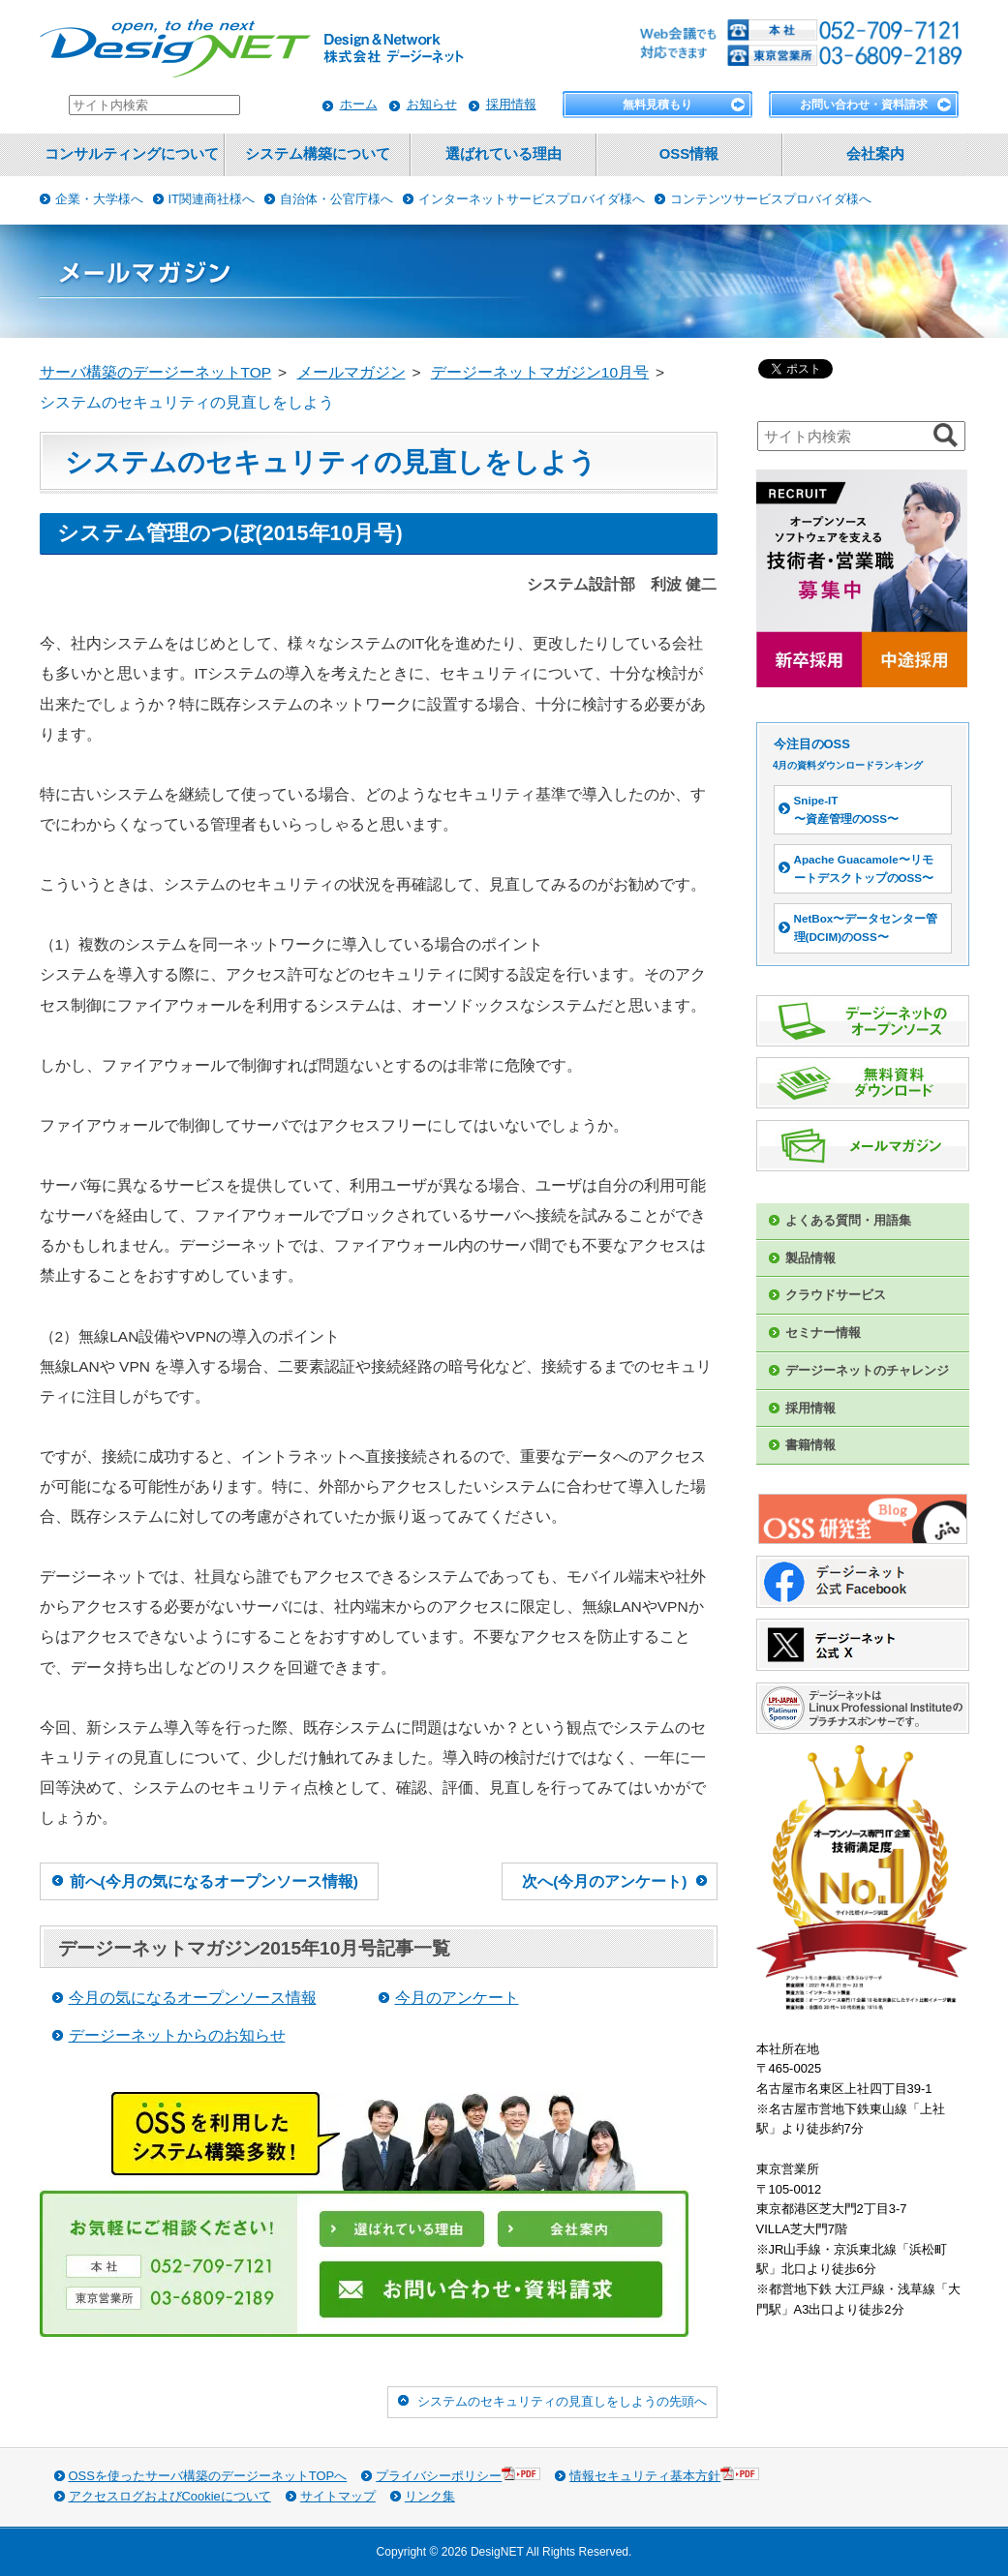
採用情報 (511, 104)
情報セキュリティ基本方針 (664, 2475)
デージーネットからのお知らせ (177, 2035)
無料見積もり (657, 104)
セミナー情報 (823, 1332)
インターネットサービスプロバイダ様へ (531, 199)
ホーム (359, 104)
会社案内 (875, 154)
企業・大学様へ (99, 199)
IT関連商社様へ (212, 199)
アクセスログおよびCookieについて (170, 2496)
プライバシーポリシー (458, 2475)
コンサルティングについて (132, 154)
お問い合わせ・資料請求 (864, 104)
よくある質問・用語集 (848, 1220)
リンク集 (430, 2496)
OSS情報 (688, 154)
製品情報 (810, 1258)
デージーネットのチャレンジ (867, 1370)
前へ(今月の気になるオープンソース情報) (214, 1881)
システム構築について (317, 154)
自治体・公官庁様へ (336, 199)
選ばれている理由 (503, 154)
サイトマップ (338, 2496)
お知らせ (432, 104)
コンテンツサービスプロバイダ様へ (770, 199)
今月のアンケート (457, 1997)
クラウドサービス (835, 1295)
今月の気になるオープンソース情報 (193, 1997)
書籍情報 (810, 1445)
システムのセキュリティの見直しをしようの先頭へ (562, 2401)
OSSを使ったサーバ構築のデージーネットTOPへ (208, 2476)
